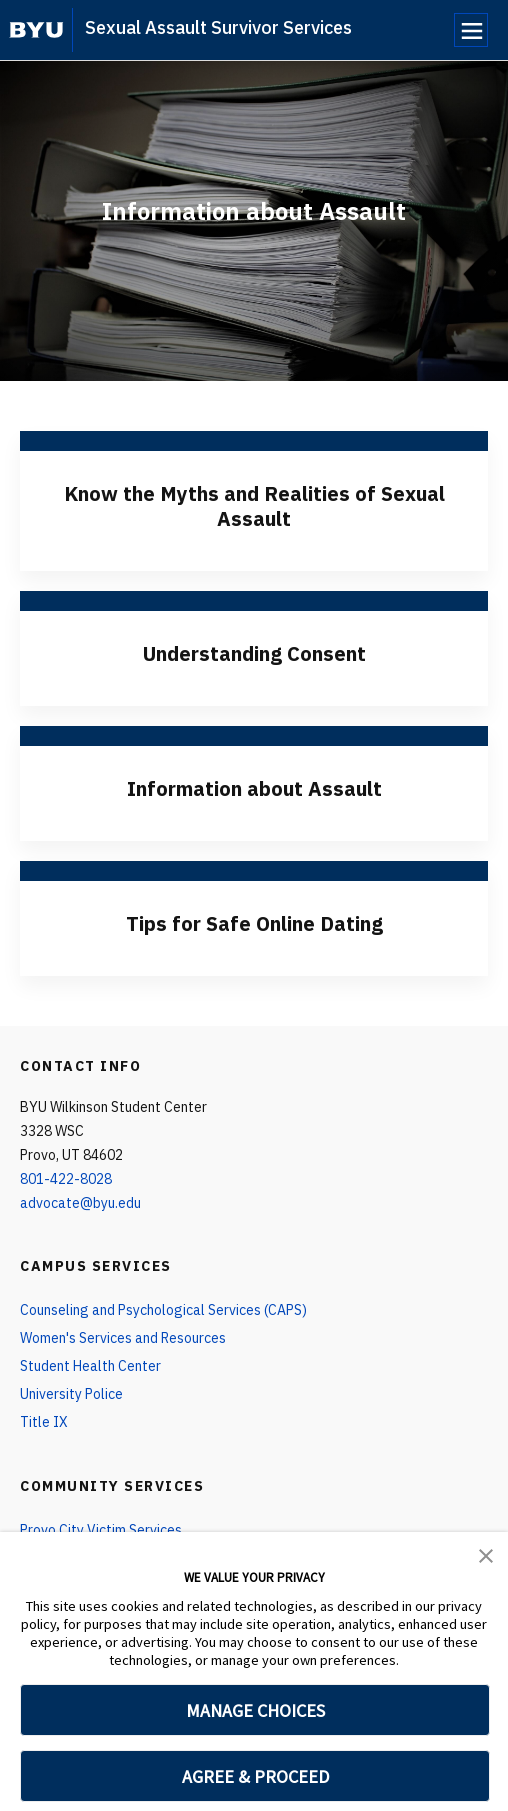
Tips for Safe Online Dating (254, 923)
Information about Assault (254, 788)
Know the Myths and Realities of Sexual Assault (254, 506)
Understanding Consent (254, 653)
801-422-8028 (66, 1179)
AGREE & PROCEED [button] (255, 1776)
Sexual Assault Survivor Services (218, 27)
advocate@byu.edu (80, 1203)
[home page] (36, 30)
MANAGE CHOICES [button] (255, 1710)
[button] (486, 1554)
